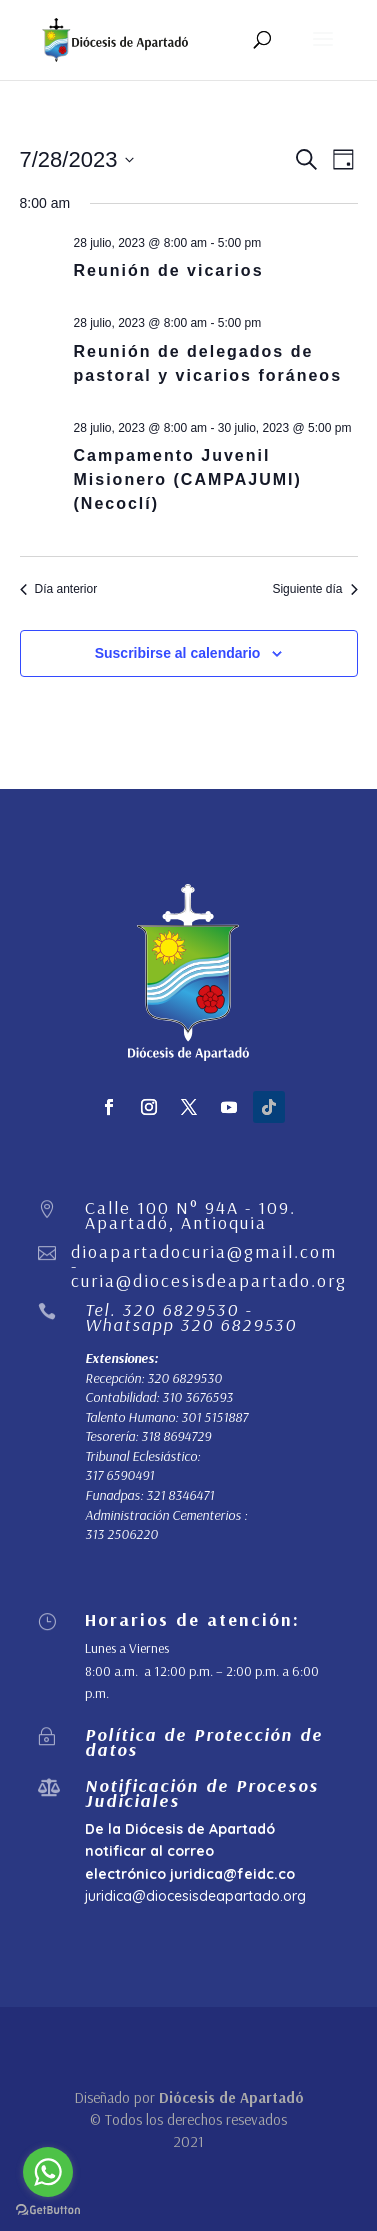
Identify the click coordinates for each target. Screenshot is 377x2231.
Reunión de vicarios (169, 270)
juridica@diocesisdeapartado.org (195, 1896)
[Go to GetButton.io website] (48, 2210)
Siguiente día (314, 589)
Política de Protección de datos (204, 1741)
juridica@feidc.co (232, 1874)
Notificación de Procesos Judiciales (202, 1792)
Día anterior (59, 589)
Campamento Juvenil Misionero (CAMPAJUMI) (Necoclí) (188, 479)
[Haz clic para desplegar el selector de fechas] (77, 159)
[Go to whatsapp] (48, 2172)
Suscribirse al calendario (178, 653)
